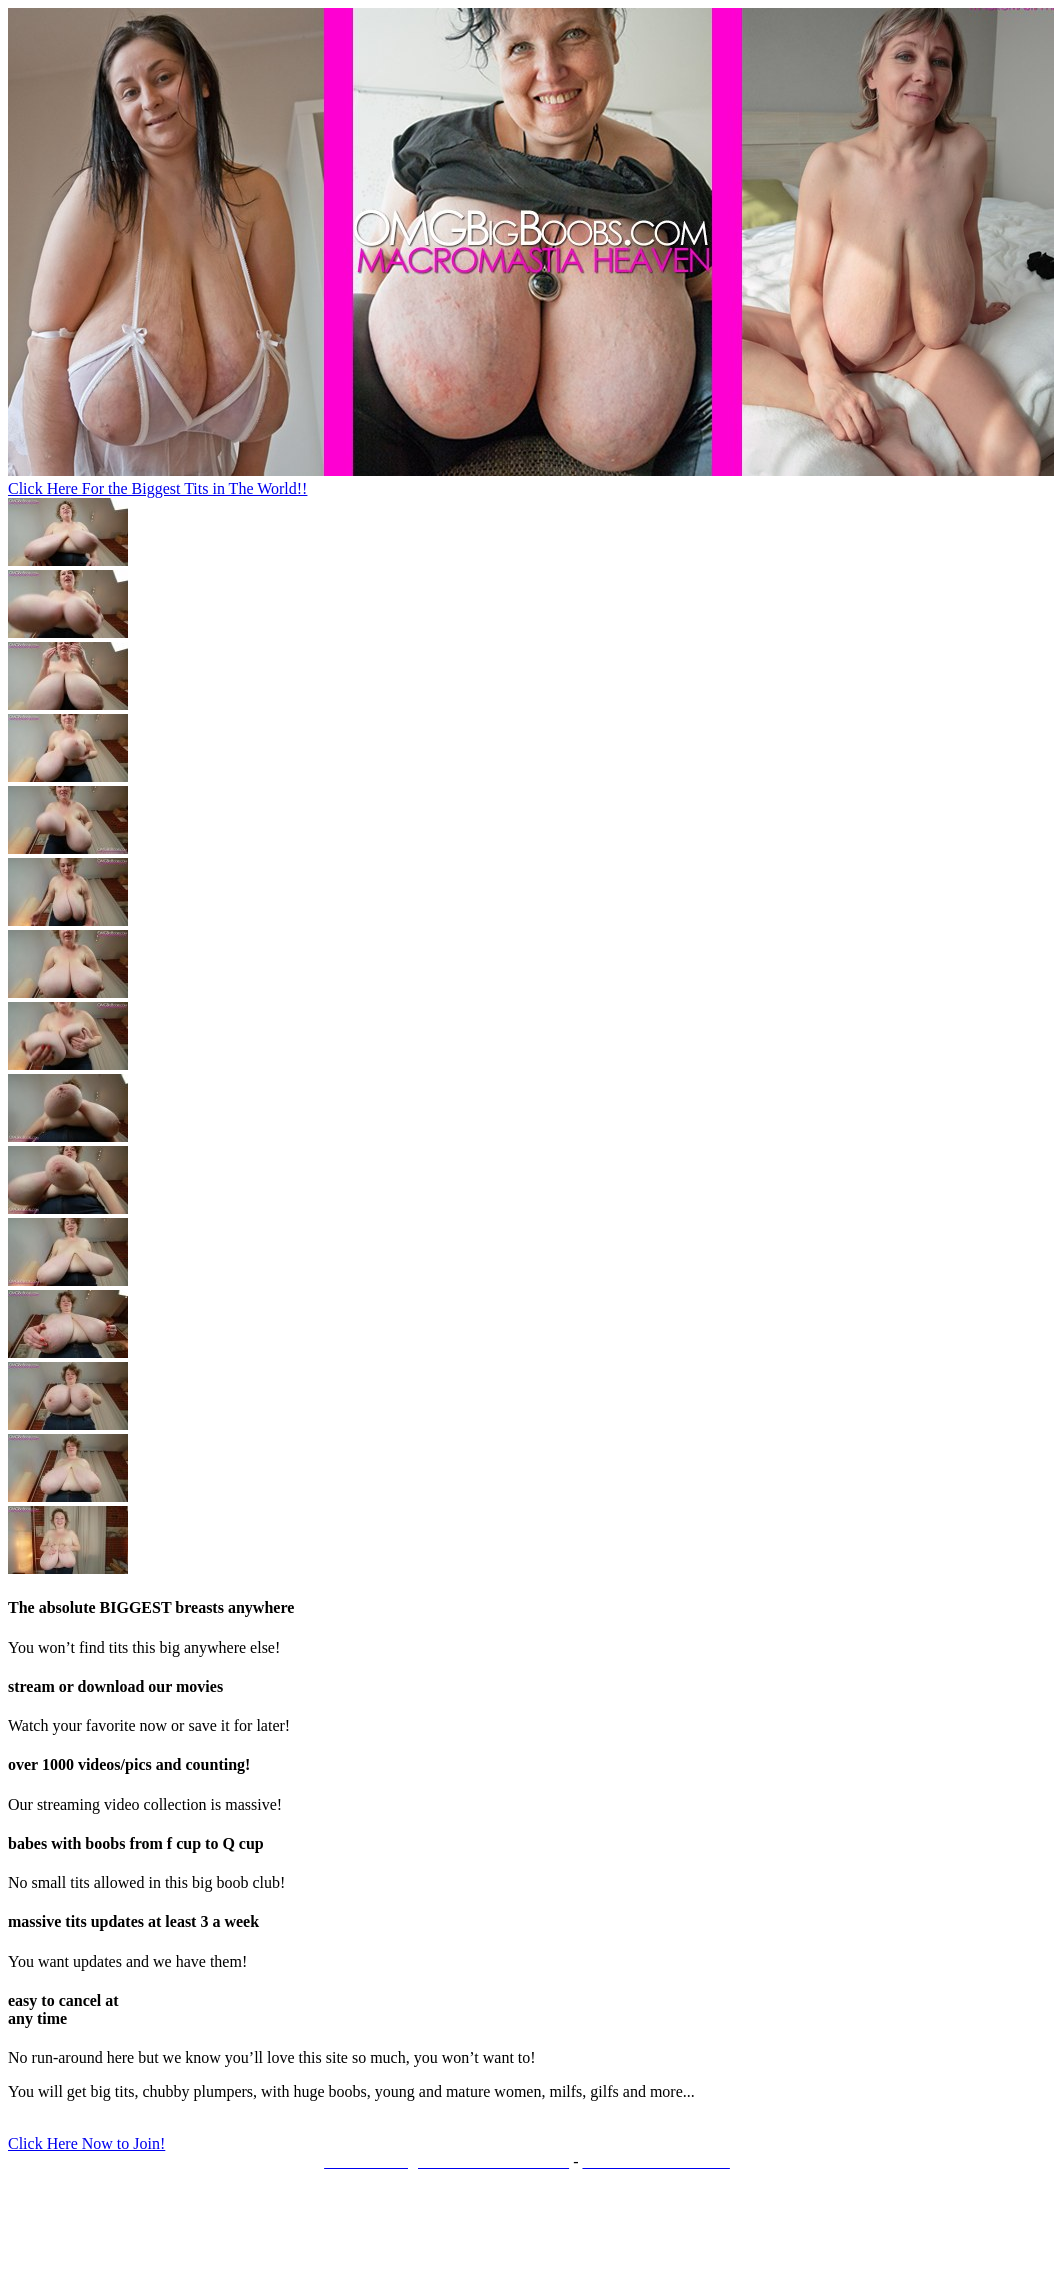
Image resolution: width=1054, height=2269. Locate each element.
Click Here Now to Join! (86, 2143)
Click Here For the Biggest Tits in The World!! (157, 488)
